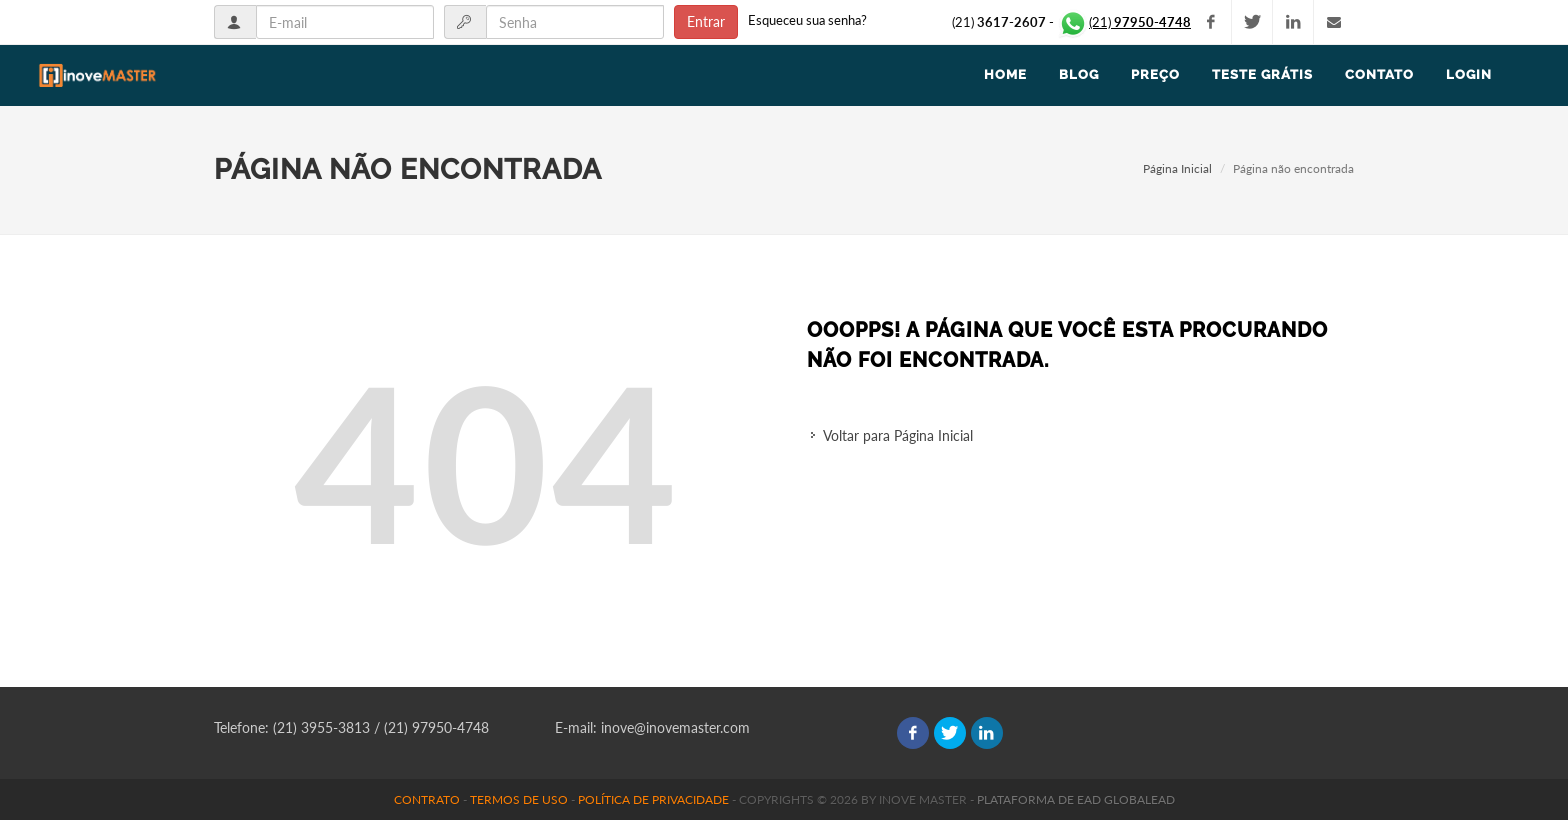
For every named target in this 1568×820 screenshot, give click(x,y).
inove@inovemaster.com (675, 727)
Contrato (427, 799)
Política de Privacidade (653, 799)
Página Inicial (1177, 168)
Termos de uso (519, 799)
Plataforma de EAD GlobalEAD (1076, 799)
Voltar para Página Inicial (898, 435)
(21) (1124, 22)
